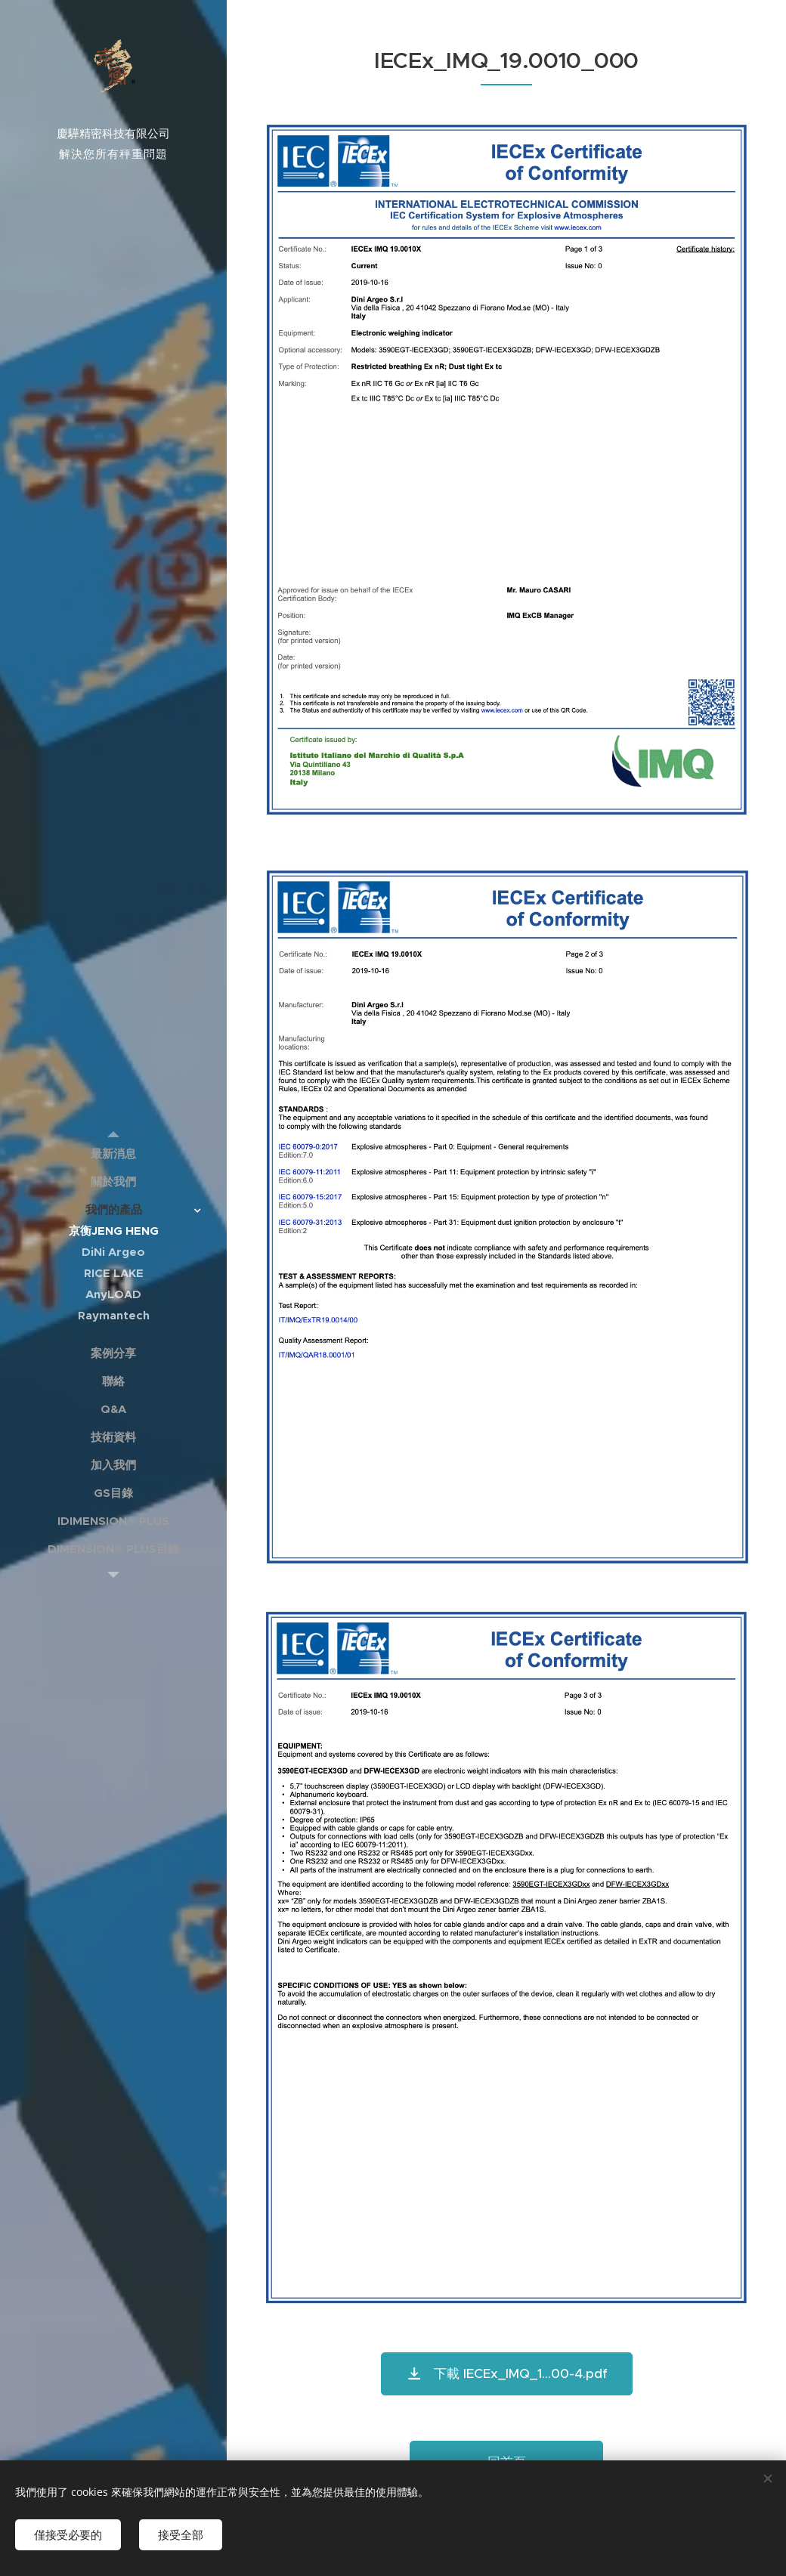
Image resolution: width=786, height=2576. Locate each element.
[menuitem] (113, 1153)
